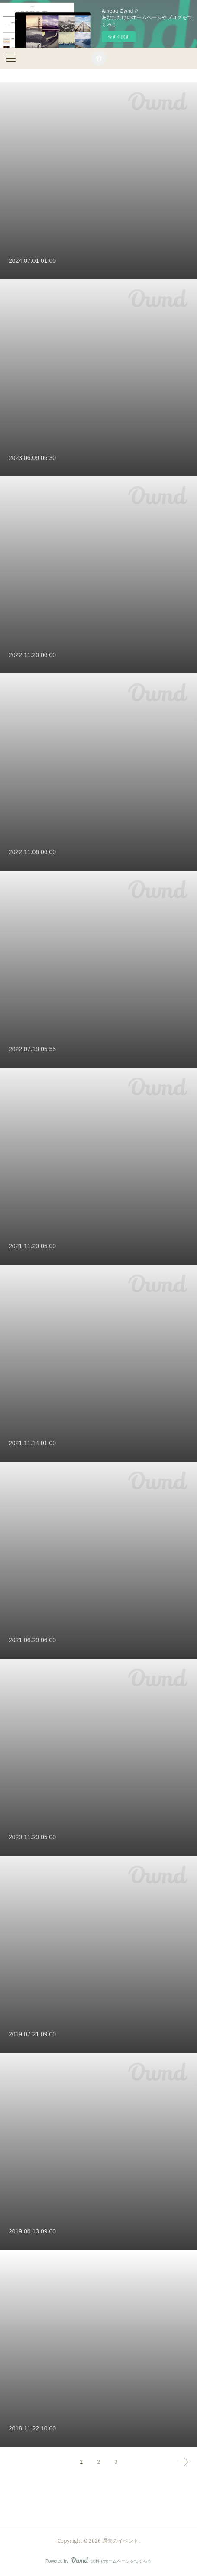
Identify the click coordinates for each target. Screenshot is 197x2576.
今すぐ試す (118, 36)
